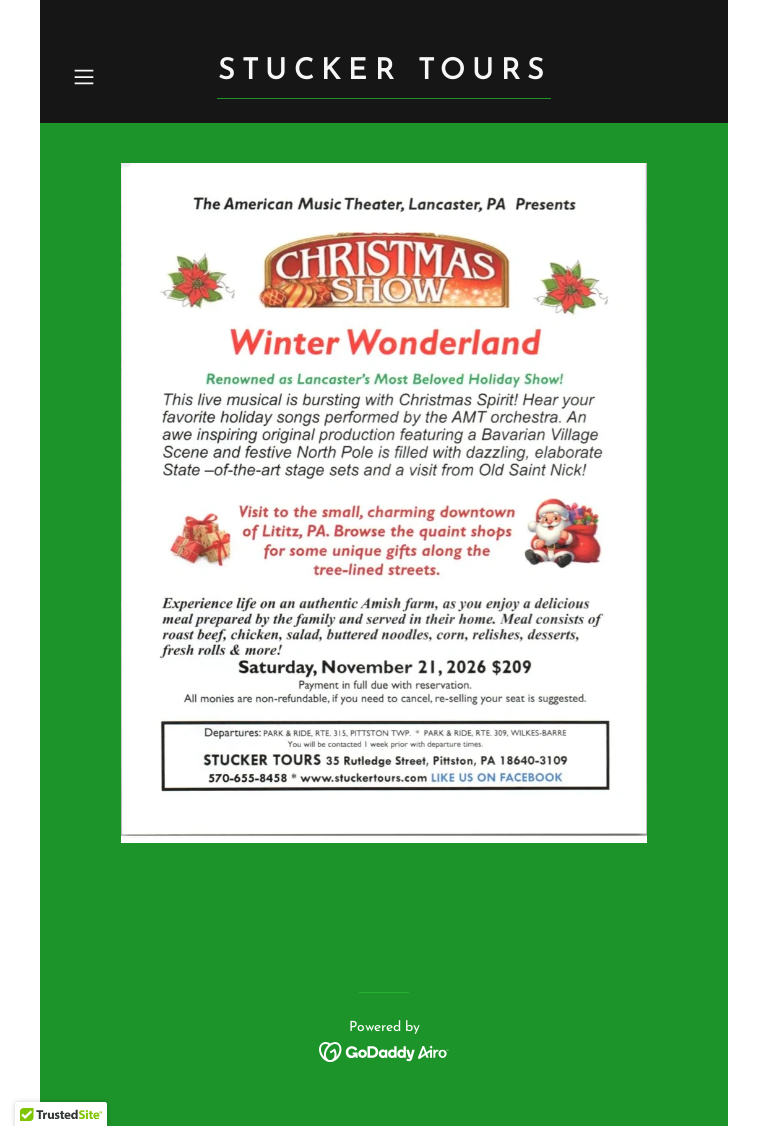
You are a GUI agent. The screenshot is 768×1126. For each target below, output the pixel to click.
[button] (112, 77)
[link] (384, 75)
